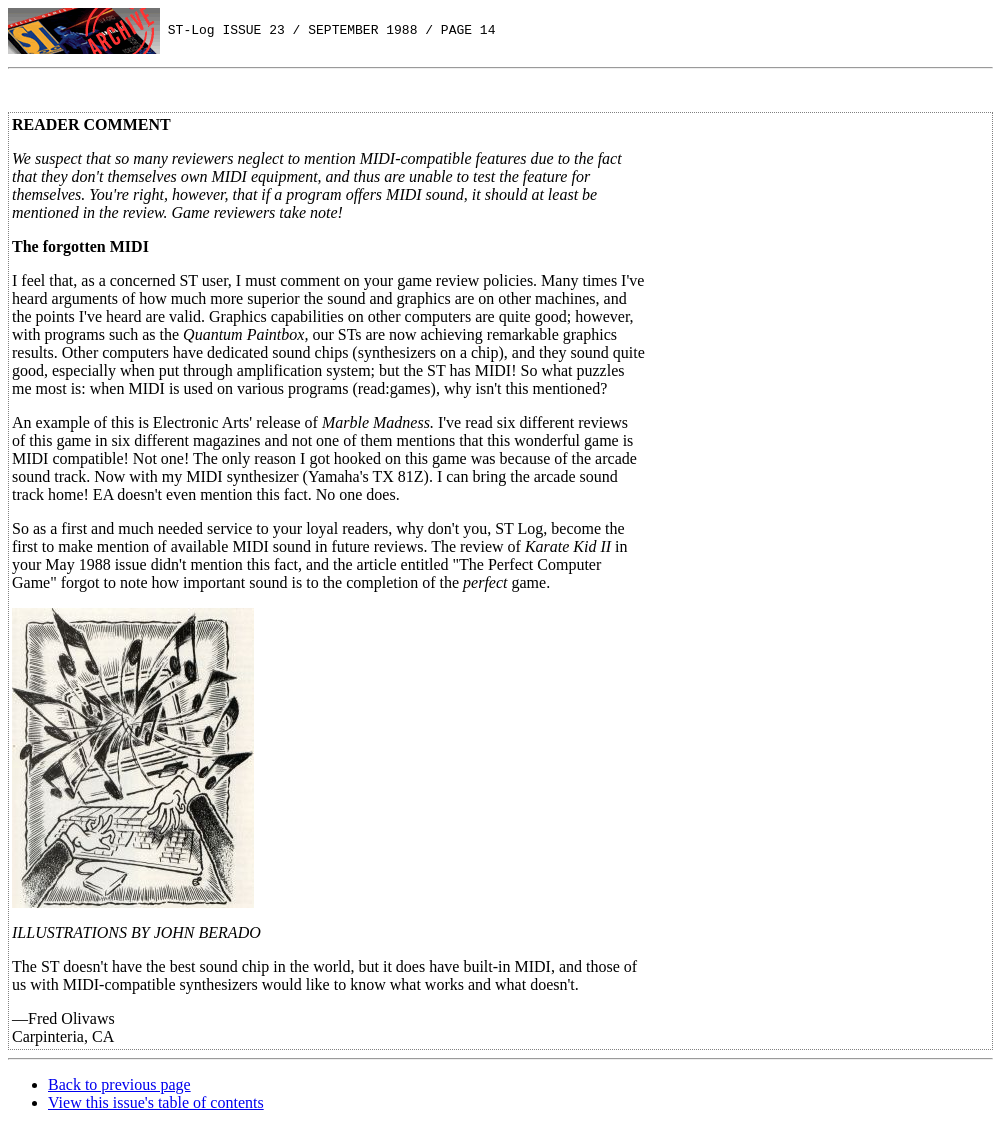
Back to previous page (119, 1084)
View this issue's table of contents (156, 1102)
